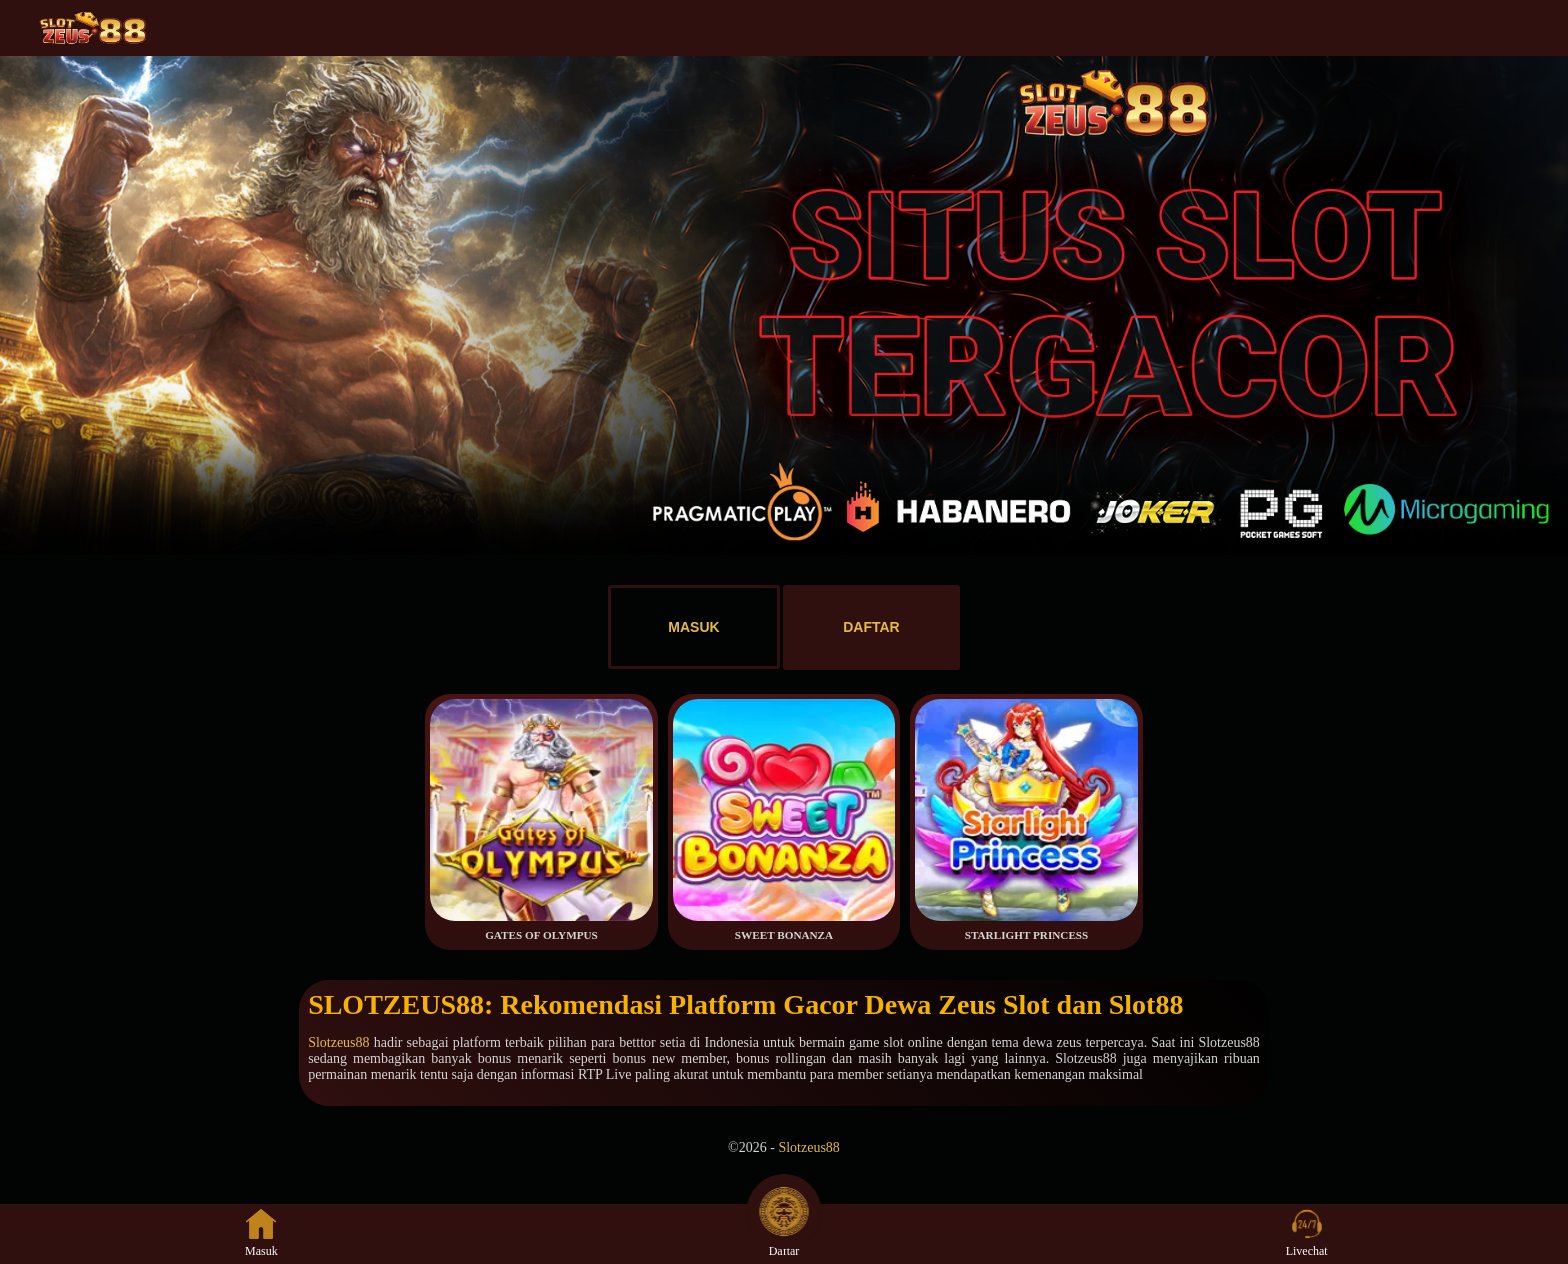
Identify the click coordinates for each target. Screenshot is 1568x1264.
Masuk (261, 1233)
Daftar (783, 1233)
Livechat (1307, 1233)
